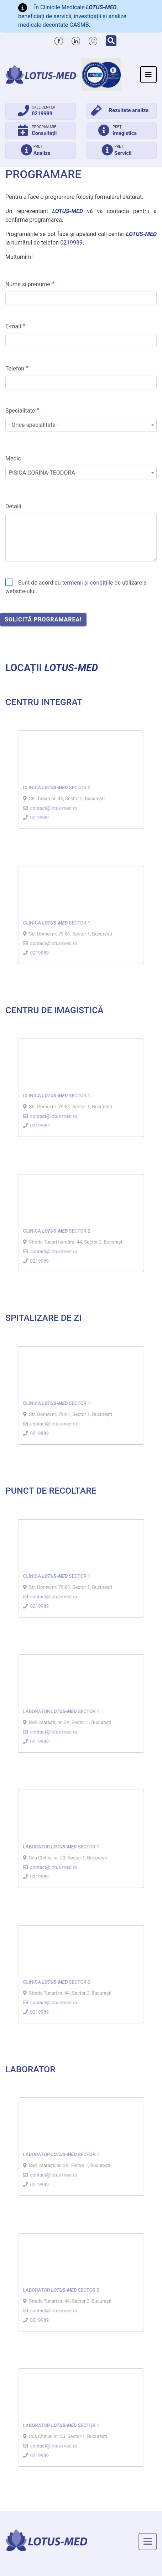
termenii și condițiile (87, 601)
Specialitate (20, 429)
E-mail (13, 345)
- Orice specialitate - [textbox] (33, 444)
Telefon (14, 387)
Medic (13, 477)
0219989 (71, 242)
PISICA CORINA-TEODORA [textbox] (42, 491)
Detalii (13, 525)
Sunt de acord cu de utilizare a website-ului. (76, 606)
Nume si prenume (27, 303)
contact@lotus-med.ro (55, 803)
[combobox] (81, 444)
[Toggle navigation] (148, 74)
